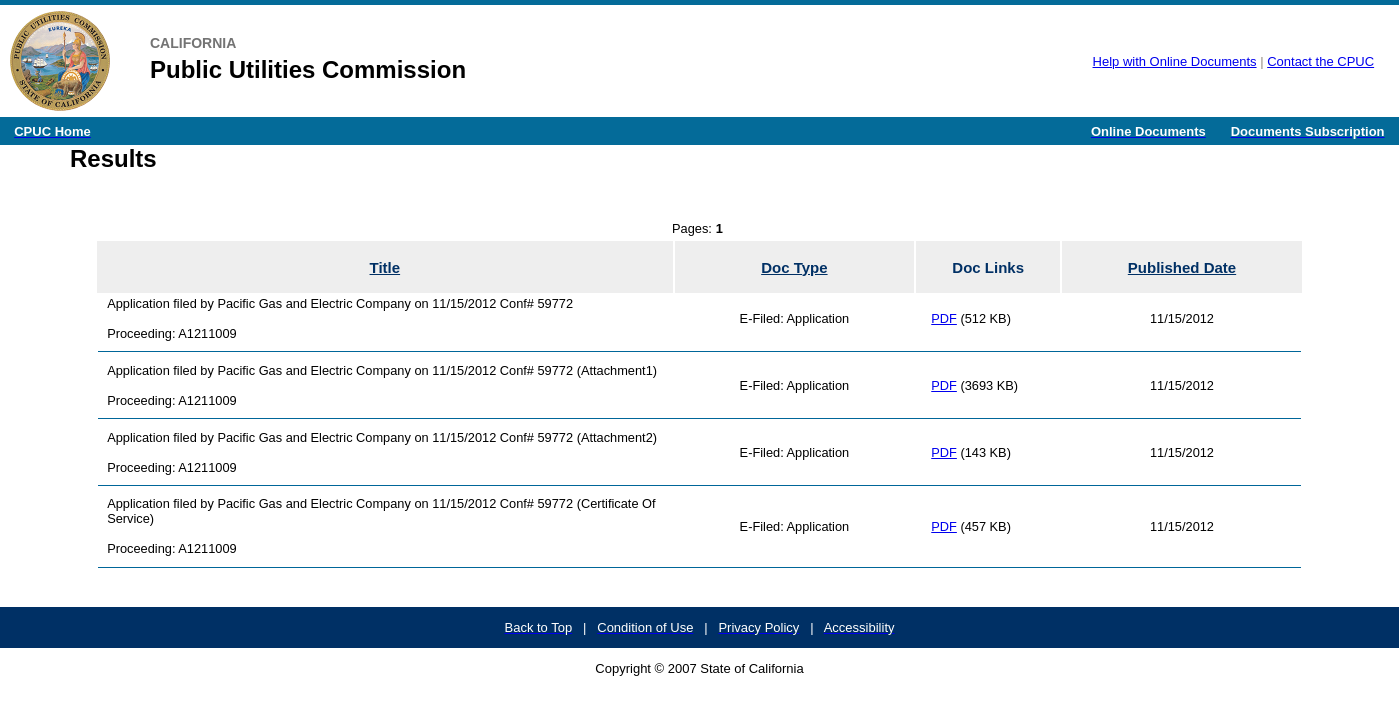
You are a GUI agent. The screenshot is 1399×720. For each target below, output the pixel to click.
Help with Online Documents (1175, 61)
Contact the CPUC (1320, 61)
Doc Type (794, 267)
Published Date (1182, 267)
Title (385, 267)
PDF (944, 318)
